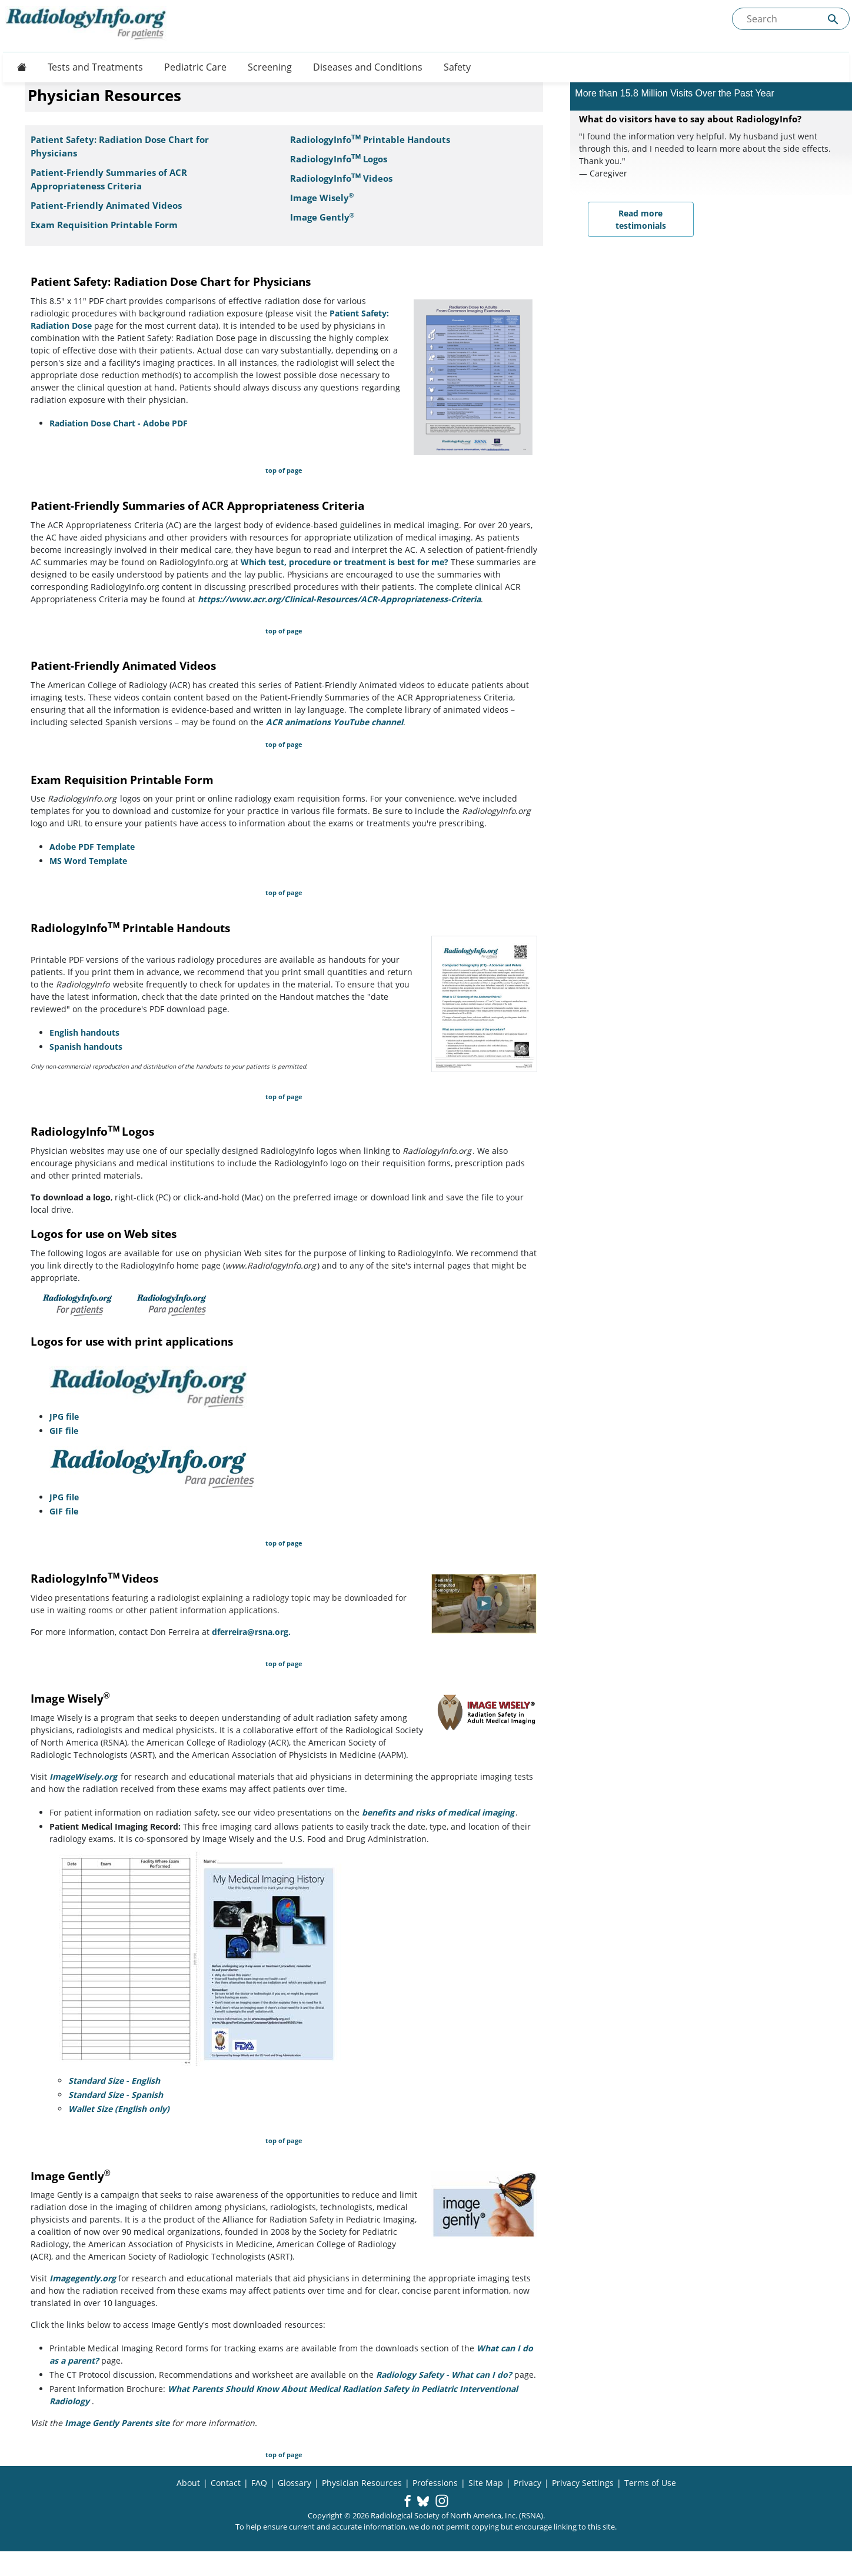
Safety (457, 67)
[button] (407, 2502)
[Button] (18, 67)
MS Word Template (88, 860)
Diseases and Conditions (367, 67)
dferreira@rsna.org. (251, 1631)
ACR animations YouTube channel (334, 722)
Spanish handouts (85, 1046)
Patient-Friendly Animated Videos (106, 205)
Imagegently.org (82, 2278)
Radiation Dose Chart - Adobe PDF (118, 423)
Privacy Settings (583, 2482)
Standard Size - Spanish (115, 2094)
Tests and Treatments (95, 67)
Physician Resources (362, 2482)
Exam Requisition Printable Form (104, 225)
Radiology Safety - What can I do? (444, 2374)
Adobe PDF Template (92, 846)
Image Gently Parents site (117, 2422)
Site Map (485, 2482)
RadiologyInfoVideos (341, 178)
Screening (270, 67)
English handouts (84, 1032)
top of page (283, 470)
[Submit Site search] (833, 19)
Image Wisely (322, 198)
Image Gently (322, 217)
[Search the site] (791, 19)
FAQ (259, 2482)
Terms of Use (650, 2482)
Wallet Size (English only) (118, 2108)
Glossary (294, 2482)
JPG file (64, 1416)
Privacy (527, 2482)
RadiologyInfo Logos (338, 159)
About (188, 2482)
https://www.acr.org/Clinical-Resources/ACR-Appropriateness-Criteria (339, 599)
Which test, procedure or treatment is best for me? (344, 562)
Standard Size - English (114, 2080)
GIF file (63, 1430)
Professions (435, 2482)
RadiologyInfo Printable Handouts (370, 140)
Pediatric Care (195, 67)
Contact (226, 2482)
